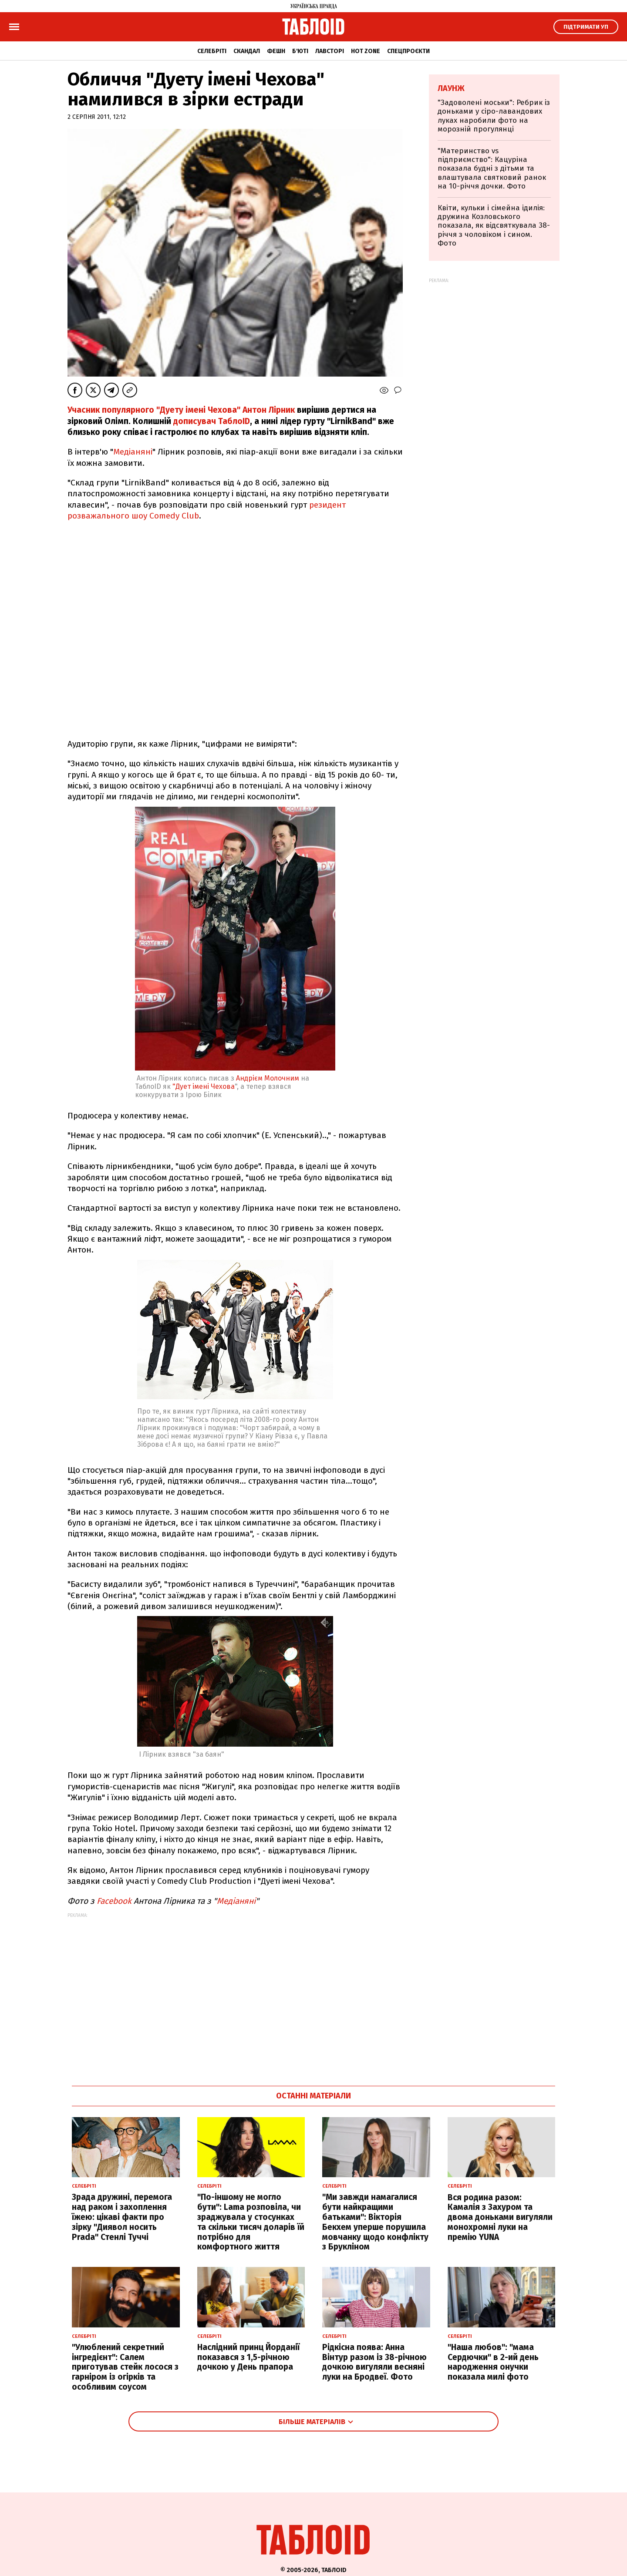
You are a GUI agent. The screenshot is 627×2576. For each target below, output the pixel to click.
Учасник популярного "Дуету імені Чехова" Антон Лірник (181, 410)
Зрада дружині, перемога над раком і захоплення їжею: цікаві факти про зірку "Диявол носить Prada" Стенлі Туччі (122, 2217)
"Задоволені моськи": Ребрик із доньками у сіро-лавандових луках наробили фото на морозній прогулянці (494, 116)
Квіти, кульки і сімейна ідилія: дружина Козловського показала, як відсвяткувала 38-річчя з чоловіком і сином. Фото (494, 225)
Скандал (246, 51)
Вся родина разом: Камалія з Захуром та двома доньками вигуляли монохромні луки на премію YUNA (500, 2217)
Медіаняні (132, 452)
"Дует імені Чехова (203, 1086)
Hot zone (365, 51)
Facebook (114, 1901)
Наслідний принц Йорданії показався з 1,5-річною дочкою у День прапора (248, 2357)
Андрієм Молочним (267, 1078)
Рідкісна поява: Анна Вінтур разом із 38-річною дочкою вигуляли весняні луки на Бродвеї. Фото (374, 2362)
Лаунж (451, 88)
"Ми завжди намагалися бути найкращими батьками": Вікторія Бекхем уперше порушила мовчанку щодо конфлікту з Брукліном (375, 2222)
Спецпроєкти (408, 51)
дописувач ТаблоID (211, 421)
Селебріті (211, 51)
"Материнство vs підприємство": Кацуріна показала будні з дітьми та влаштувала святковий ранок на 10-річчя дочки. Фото (492, 168)
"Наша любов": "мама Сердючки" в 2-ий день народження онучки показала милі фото (493, 2362)
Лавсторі (329, 51)
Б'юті (300, 51)
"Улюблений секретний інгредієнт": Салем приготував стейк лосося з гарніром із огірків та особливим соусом (125, 2367)
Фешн (276, 51)
